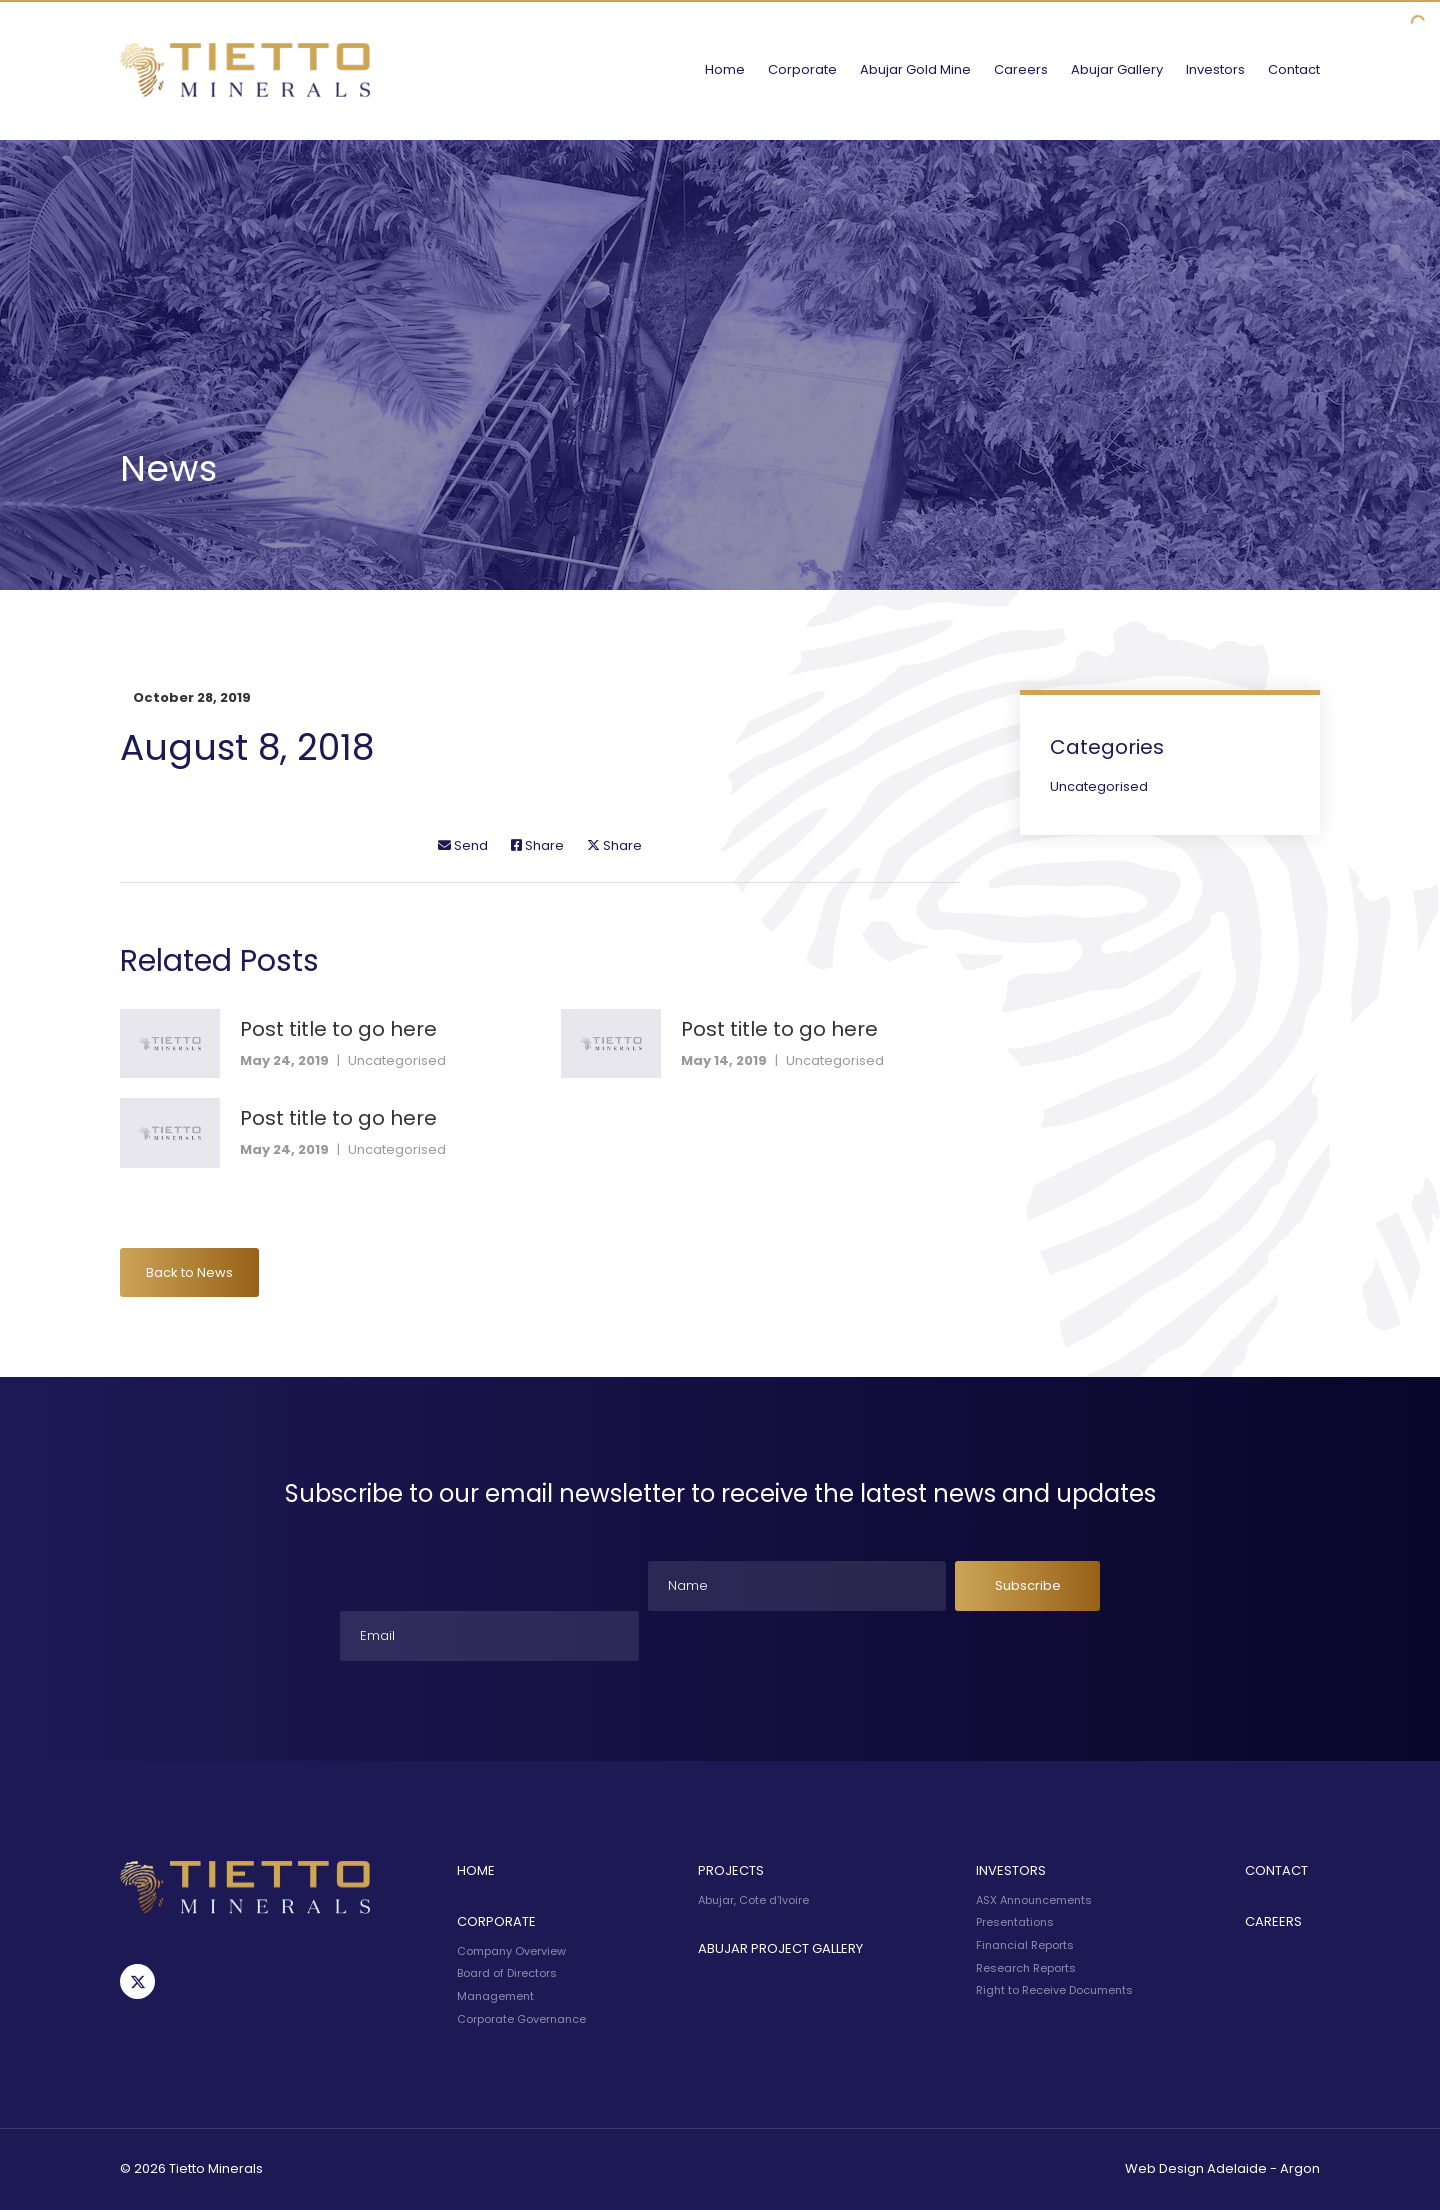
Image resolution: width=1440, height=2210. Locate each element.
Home (725, 69)
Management (495, 1996)
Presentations (1015, 1922)
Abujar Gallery (1117, 69)
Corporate (802, 69)
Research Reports (1026, 1968)
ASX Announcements (1034, 1900)
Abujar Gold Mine (915, 69)
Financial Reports (1025, 1945)
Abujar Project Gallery (780, 1948)
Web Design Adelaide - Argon (1222, 2168)
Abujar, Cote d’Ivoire (753, 1900)
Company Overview (511, 1951)
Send (463, 845)
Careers (1021, 69)
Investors (1215, 69)
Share (537, 845)
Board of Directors (507, 1973)
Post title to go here (338, 1029)
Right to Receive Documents (1054, 1990)
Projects (731, 1870)
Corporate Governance (521, 2019)
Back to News (189, 1272)
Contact (1294, 69)
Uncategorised (397, 1060)
